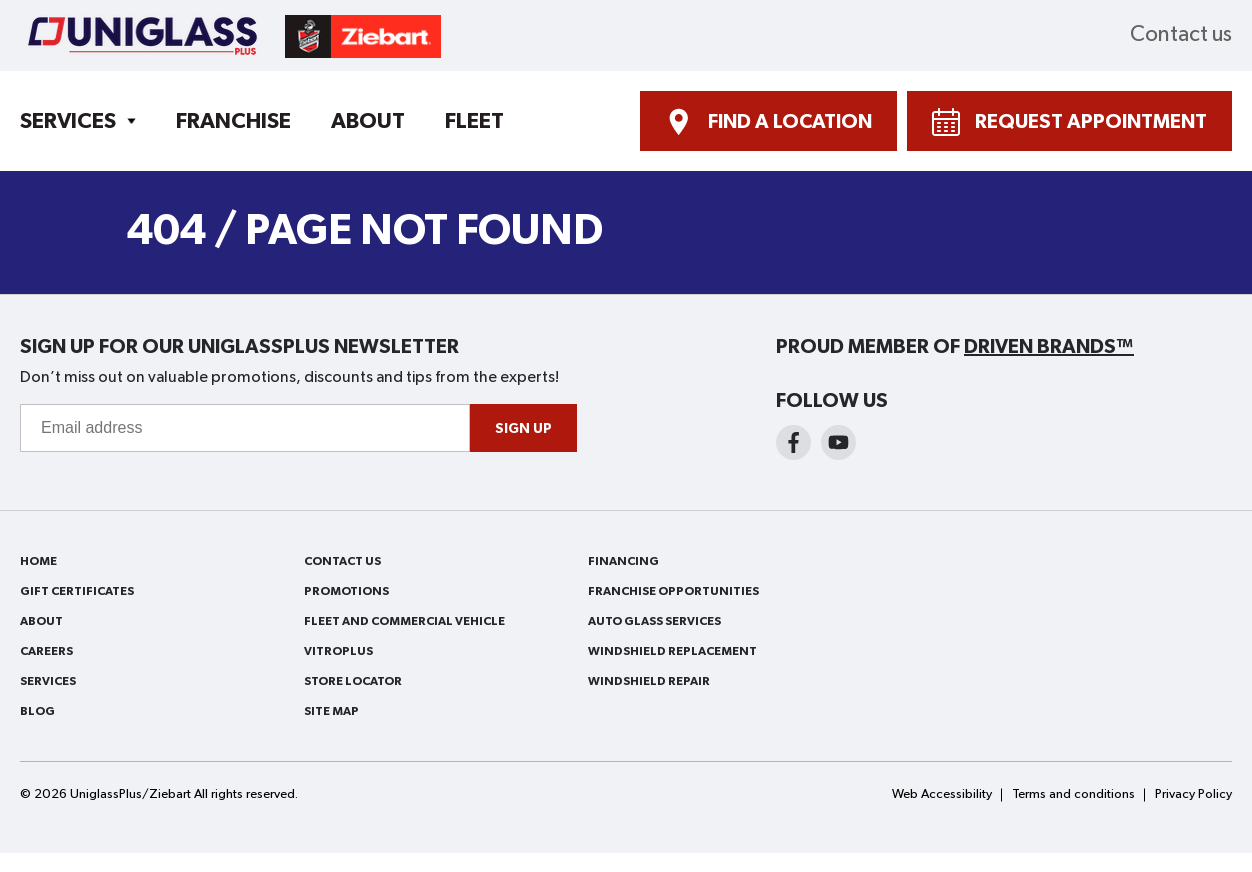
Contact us (1181, 35)
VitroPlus (338, 651)
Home (38, 561)
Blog (37, 711)
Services (68, 121)
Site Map (331, 711)
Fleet (474, 121)
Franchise (233, 121)
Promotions (346, 591)
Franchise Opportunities (673, 591)
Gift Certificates (77, 591)
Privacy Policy (1193, 794)
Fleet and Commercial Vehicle (404, 621)
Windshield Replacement (672, 651)
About (368, 121)
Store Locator (353, 681)
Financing (623, 561)
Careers (46, 651)
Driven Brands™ (1049, 347)
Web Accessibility (942, 794)
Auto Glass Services (654, 621)
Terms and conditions (1073, 794)
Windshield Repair (649, 681)
